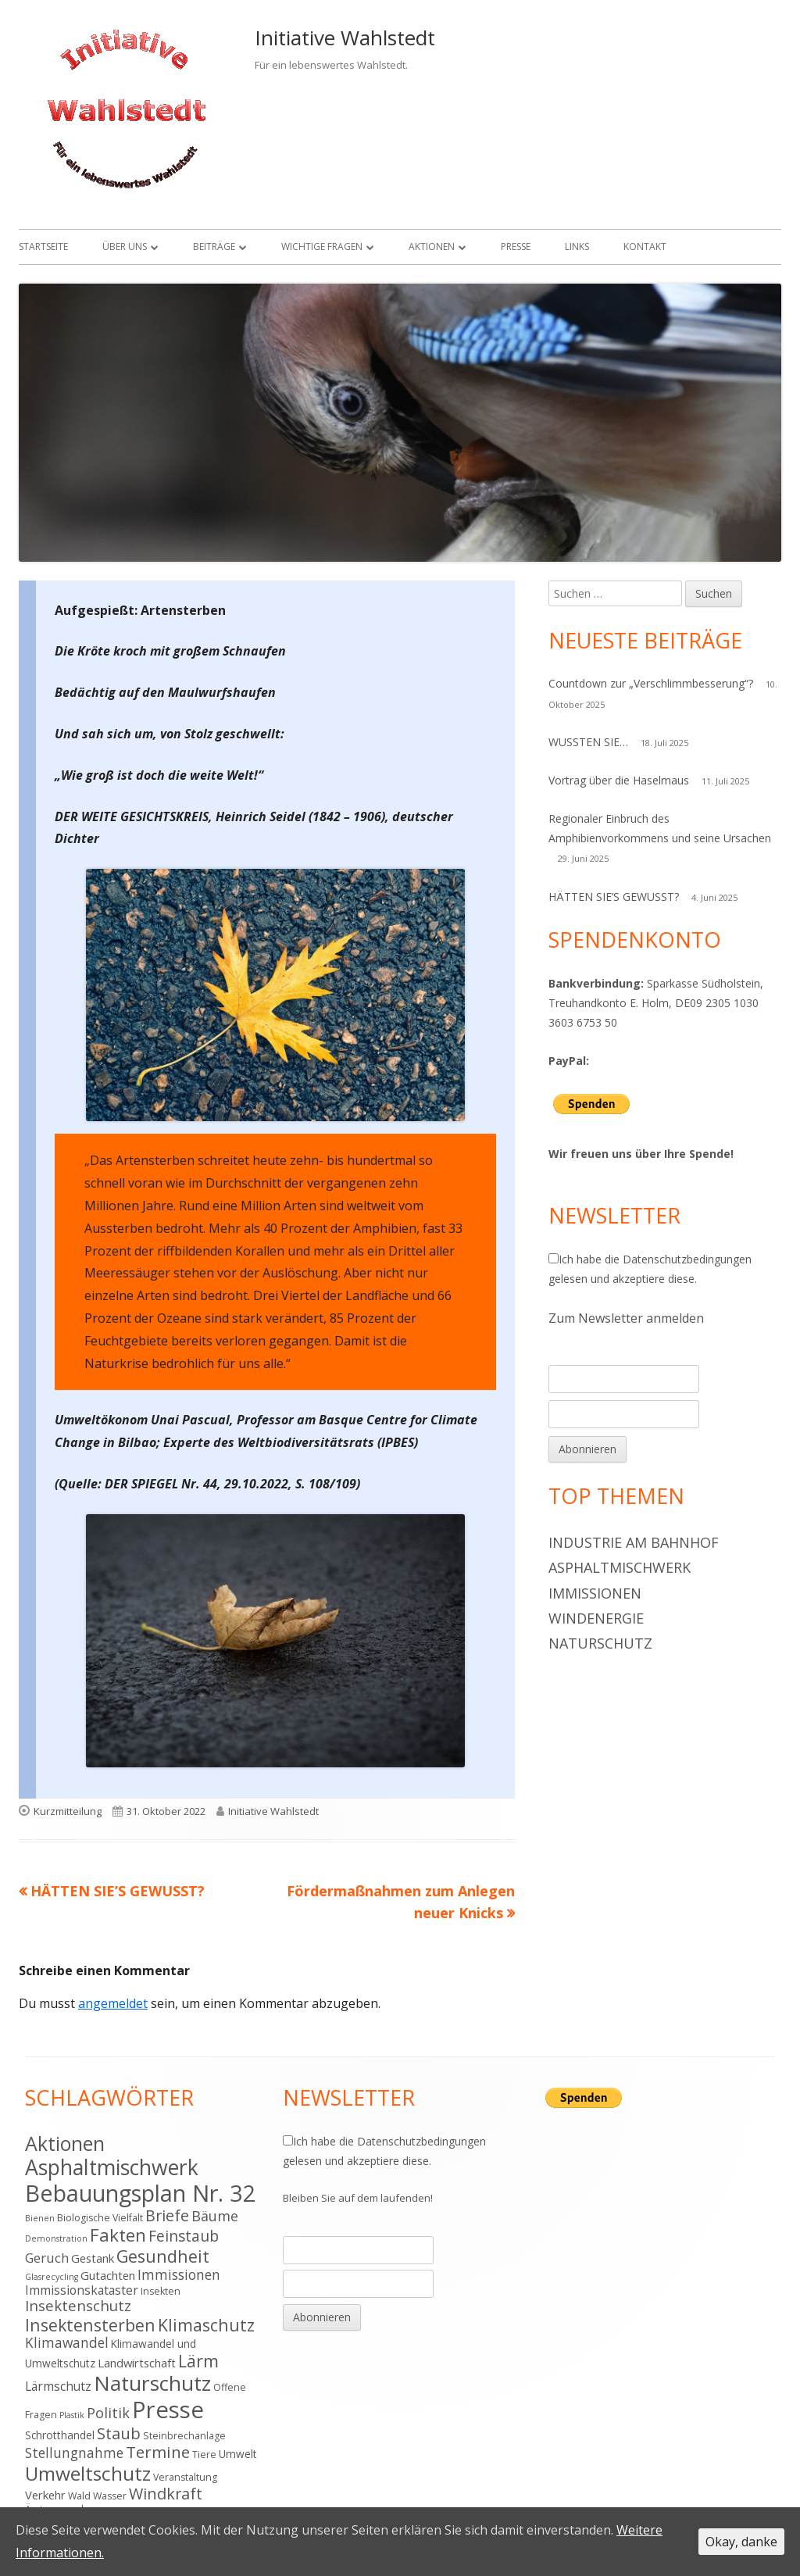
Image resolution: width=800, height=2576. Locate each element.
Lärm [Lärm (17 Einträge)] (198, 2360)
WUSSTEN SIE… (588, 741)
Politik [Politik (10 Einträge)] (108, 2412)
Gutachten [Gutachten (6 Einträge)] (107, 2275)
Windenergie (596, 1618)
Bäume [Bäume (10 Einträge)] (214, 2215)
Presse (515, 246)
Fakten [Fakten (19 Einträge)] (118, 2235)
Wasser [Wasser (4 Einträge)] (110, 2496)
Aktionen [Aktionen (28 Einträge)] (65, 2143)
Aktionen (432, 246)
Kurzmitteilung (68, 1811)
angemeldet (113, 2003)
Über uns (124, 246)
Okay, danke (741, 2541)
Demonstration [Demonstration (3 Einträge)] (56, 2238)
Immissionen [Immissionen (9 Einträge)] (179, 2274)
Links (577, 246)
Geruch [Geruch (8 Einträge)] (47, 2258)
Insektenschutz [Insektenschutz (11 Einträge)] (78, 2305)
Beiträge (214, 246)
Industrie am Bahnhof (633, 1542)
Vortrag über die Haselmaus (618, 780)
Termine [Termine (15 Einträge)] (158, 2452)
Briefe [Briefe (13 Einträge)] (167, 2215)
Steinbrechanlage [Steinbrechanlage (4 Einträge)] (184, 2435)
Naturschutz (600, 1643)
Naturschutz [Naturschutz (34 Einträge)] (152, 2383)
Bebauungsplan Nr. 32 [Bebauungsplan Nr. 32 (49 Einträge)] (140, 2193)
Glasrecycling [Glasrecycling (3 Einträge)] (51, 2276)
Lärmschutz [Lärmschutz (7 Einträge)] (58, 2386)
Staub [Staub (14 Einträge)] (119, 2433)
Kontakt (644, 246)
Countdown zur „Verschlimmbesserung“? (650, 683)
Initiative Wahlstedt (345, 37)
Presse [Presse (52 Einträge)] (168, 2409)
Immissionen (594, 1593)
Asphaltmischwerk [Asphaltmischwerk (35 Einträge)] (111, 2167)
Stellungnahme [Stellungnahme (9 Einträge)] (74, 2452)
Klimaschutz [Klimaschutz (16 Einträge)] (206, 2324)
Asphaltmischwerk (619, 1567)
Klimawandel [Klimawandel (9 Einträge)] (67, 2342)
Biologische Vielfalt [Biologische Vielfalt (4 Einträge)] (100, 2217)
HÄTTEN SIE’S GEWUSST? (613, 896)
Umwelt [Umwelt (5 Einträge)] (238, 2453)
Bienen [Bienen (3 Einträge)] (40, 2218)
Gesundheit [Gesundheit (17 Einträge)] (162, 2256)
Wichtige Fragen (321, 246)
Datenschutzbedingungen (687, 1259)
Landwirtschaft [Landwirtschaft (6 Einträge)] (137, 2363)
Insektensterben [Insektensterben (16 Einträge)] (90, 2324)
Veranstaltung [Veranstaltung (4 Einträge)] (185, 2477)
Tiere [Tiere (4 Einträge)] (204, 2454)
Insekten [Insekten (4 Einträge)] (160, 2291)
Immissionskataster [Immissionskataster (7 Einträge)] (81, 2290)
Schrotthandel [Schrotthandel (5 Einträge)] (60, 2435)
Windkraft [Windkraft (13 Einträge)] (165, 2493)
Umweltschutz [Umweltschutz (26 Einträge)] (88, 2473)
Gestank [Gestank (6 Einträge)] (92, 2258)
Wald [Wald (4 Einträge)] (79, 2496)
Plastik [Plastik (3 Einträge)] (71, 2415)
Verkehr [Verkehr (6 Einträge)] (45, 2495)
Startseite (43, 246)
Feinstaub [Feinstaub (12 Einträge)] (183, 2236)
